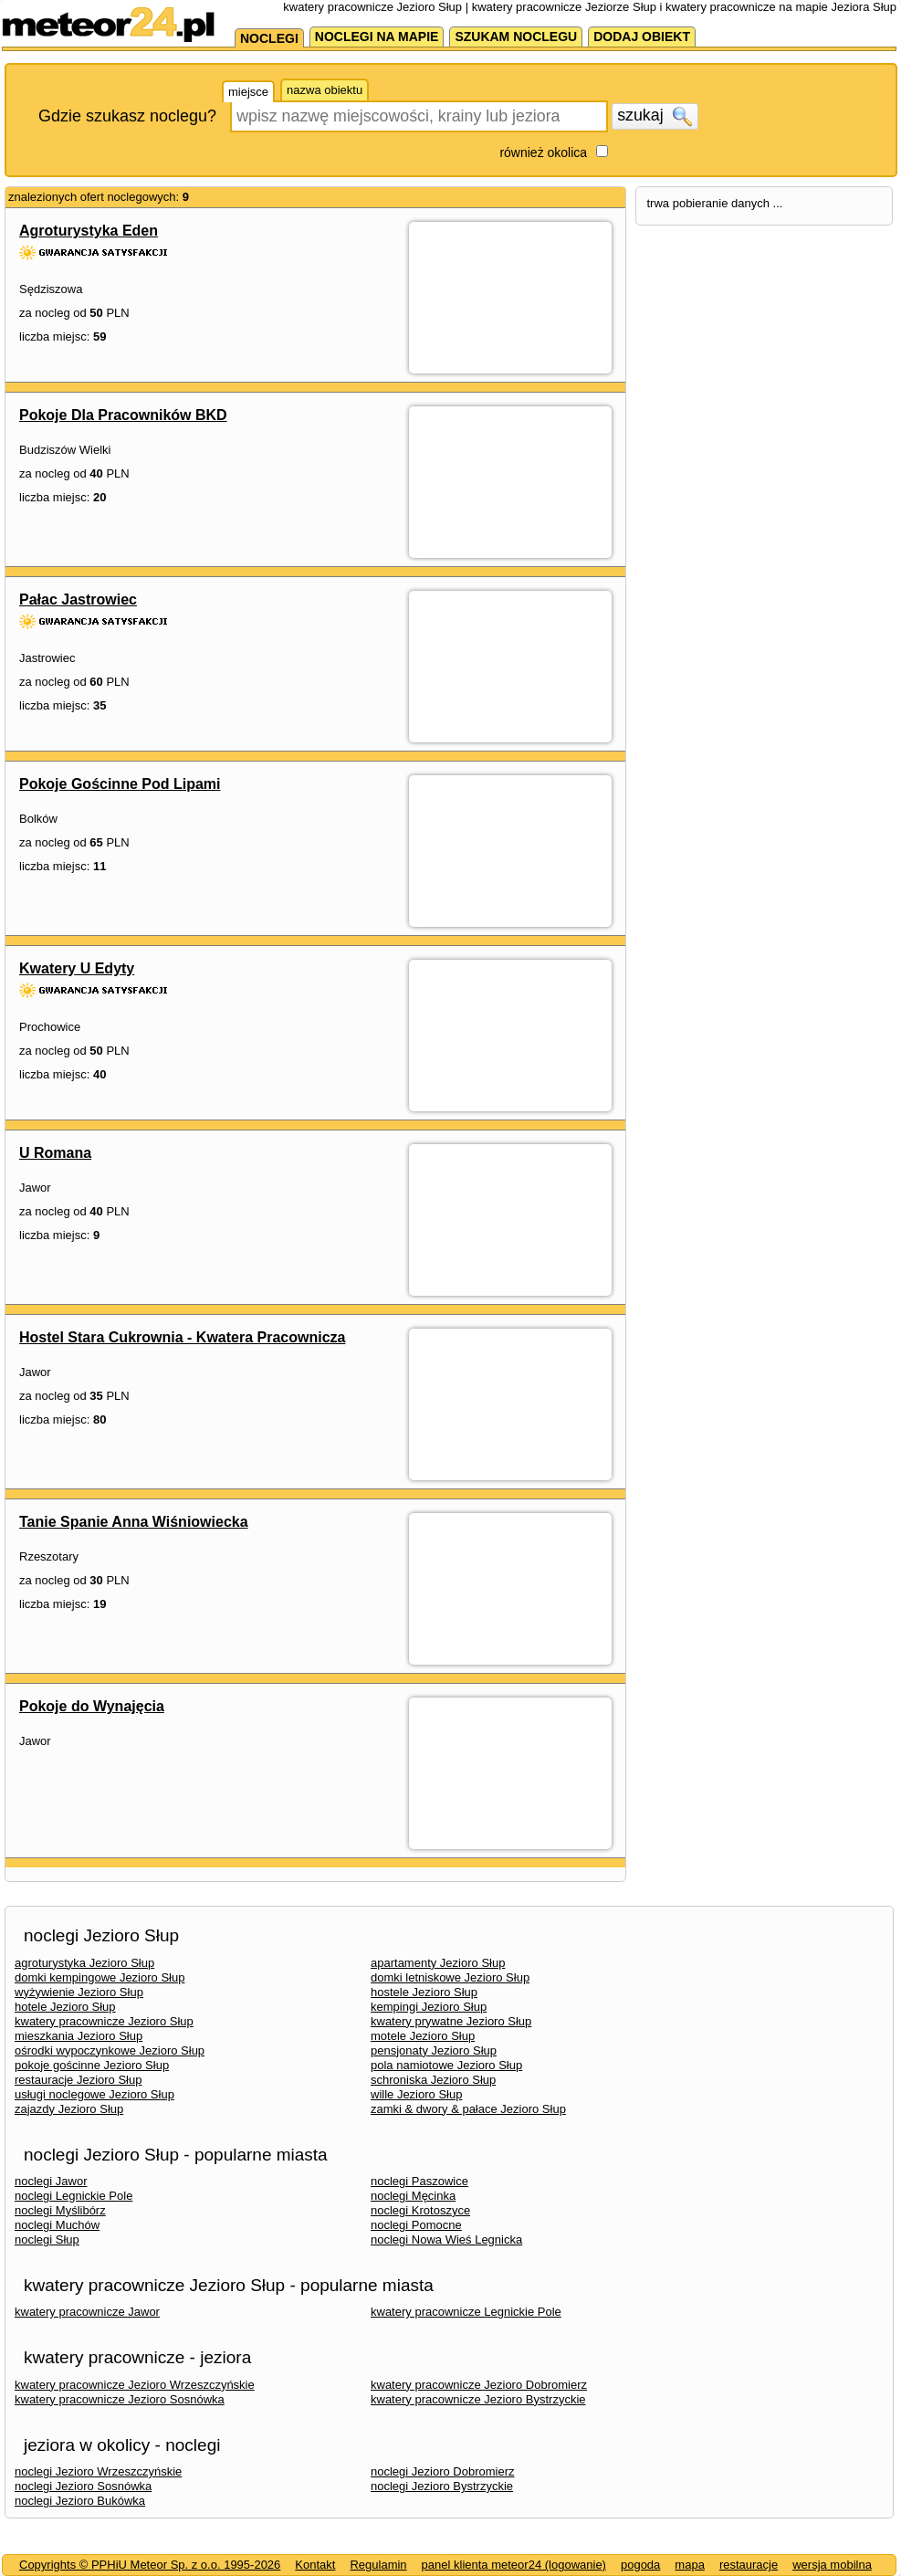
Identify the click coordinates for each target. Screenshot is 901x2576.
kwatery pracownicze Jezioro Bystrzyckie (478, 2399)
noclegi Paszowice (419, 2181)
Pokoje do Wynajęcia (91, 1706)
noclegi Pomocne (416, 2225)
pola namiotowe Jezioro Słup (446, 2065)
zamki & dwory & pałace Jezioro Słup (468, 2109)
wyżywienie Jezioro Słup (79, 1992)
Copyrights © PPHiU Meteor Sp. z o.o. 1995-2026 (149, 2564)
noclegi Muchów (57, 2225)
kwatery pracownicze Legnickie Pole (466, 2311)
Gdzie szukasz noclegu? (127, 116)
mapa (690, 2564)
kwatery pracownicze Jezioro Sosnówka (120, 2399)
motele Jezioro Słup (423, 2036)
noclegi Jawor (51, 2181)
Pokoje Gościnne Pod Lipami (119, 784)
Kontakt (315, 2564)
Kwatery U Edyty (76, 968)
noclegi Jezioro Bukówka (80, 2501)
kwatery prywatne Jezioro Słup (451, 2021)
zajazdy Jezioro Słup (69, 2109)
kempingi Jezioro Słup (429, 2006)
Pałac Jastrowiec (78, 599)
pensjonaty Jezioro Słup (434, 2050)
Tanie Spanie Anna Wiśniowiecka (133, 1522)
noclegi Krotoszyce (420, 2210)
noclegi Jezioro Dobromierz (443, 2471)
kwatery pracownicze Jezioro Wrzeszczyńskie (135, 2385)
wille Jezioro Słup (416, 2094)
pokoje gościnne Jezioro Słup (92, 2065)
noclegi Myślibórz (60, 2210)
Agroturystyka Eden (88, 230)
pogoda (640, 2564)
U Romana (55, 1153)
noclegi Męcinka (413, 2196)
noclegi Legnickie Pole (73, 2196)
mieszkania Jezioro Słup (78, 2036)
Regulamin (378, 2564)
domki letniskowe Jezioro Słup (450, 1977)
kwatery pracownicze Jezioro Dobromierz (479, 2385)
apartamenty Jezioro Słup (438, 1963)
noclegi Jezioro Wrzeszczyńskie (98, 2471)
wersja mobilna (832, 2564)
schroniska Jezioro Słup (433, 2080)
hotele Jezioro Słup (65, 2006)
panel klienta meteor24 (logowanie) (514, 2564)
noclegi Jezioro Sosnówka (83, 2486)
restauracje (748, 2564)
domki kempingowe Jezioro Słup (99, 1977)
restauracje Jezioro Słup (78, 2080)
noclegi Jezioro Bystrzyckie (442, 2486)
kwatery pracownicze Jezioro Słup (104, 2021)
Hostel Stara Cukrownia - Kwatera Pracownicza (182, 1337)
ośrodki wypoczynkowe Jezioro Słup (109, 2050)
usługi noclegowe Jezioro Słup (94, 2094)
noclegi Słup (47, 2239)
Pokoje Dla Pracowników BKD (123, 415)
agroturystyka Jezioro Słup (84, 1963)
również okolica (543, 152)
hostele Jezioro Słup (424, 1992)
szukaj (654, 116)
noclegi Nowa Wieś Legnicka (446, 2239)
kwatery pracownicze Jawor (87, 2311)
